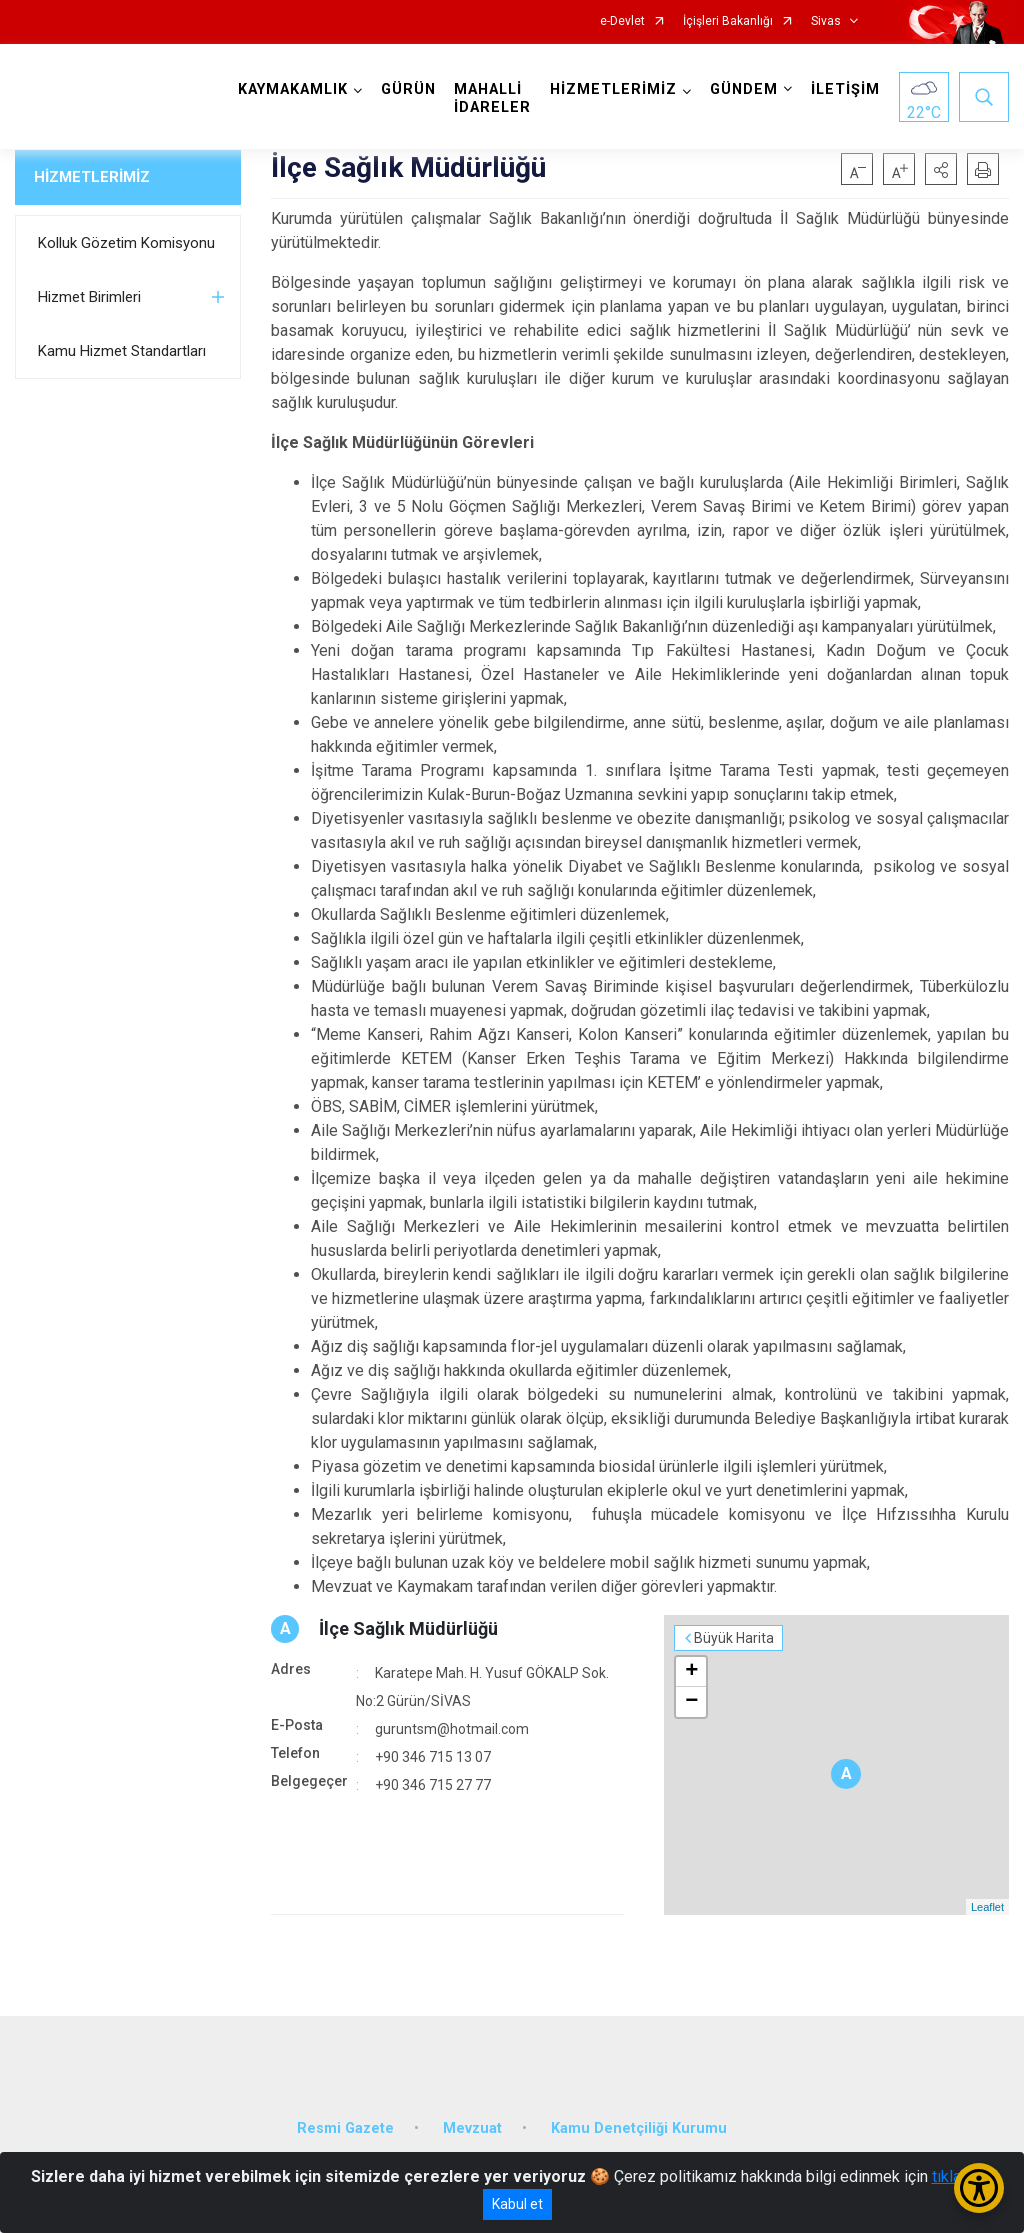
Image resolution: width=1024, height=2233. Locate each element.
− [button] (691, 1702)
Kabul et (517, 2204)
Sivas (826, 21)
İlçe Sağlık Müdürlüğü (408, 1628)
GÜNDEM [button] (744, 89)
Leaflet (987, 1907)
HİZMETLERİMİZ (92, 177)
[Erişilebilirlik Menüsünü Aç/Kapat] (979, 2188)
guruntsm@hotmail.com (452, 1729)
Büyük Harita (734, 1638)
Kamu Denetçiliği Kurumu (639, 2128)
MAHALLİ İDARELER (492, 98)
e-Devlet (622, 21)
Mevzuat (472, 2128)
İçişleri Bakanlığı (728, 21)
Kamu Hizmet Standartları (122, 351)
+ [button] (691, 1672)
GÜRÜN (408, 89)
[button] (941, 169)
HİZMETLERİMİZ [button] (613, 89)
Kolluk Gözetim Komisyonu (126, 243)
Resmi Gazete (345, 2128)
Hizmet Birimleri (89, 297)
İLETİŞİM (845, 89)
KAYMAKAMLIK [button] (293, 89)
